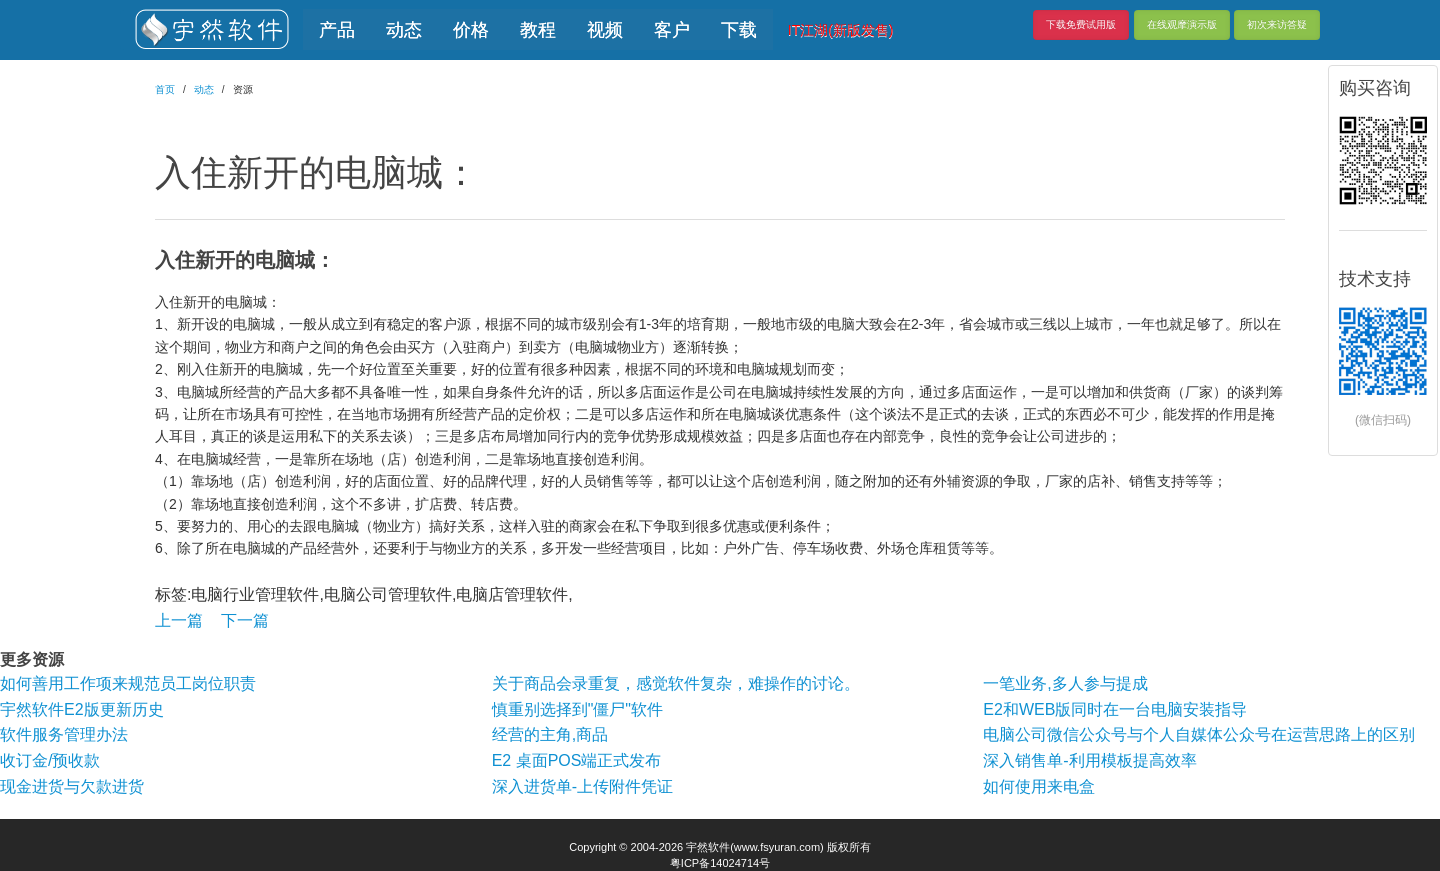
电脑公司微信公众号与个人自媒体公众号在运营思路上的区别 (1199, 734)
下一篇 (245, 620)
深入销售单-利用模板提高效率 (1089, 760)
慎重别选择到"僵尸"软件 (577, 709)
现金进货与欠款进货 (72, 786)
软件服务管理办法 (64, 734)
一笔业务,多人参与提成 (1065, 683)
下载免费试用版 (1081, 24)
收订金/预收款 (50, 760)
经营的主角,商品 (550, 734)
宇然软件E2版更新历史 (82, 709)
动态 (204, 89)
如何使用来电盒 (1039, 786)
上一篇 (179, 620)
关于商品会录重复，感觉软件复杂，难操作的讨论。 (676, 683)
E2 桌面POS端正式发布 (577, 760)
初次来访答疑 (1277, 24)
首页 (165, 89)
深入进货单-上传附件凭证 (582, 786)
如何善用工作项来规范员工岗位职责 (128, 683)
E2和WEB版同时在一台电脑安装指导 (1115, 709)
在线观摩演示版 (1182, 24)
